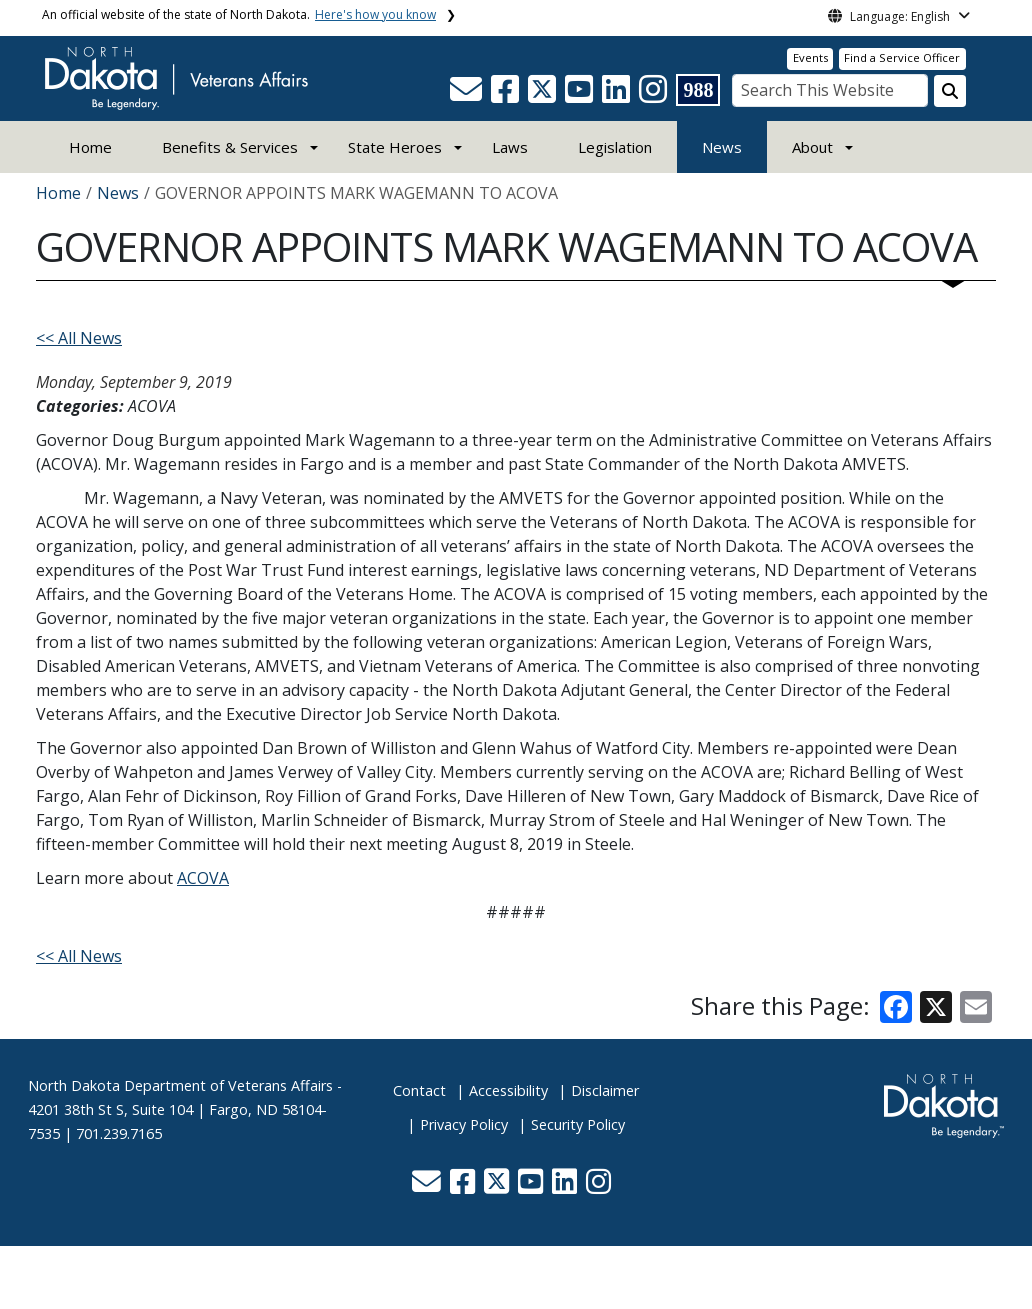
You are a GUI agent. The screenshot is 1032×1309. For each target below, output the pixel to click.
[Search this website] (950, 91)
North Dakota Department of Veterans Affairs (180, 1085)
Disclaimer (605, 1090)
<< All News (79, 338)
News (722, 147)
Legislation (615, 147)
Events (810, 57)
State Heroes (395, 147)
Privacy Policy (464, 1124)
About (812, 147)
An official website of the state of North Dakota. (239, 14)
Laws (510, 147)
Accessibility (508, 1090)
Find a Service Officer (902, 57)
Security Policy (578, 1124)
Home (90, 147)
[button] (468, 95)
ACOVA (203, 878)
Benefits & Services (230, 147)
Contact (419, 1090)
